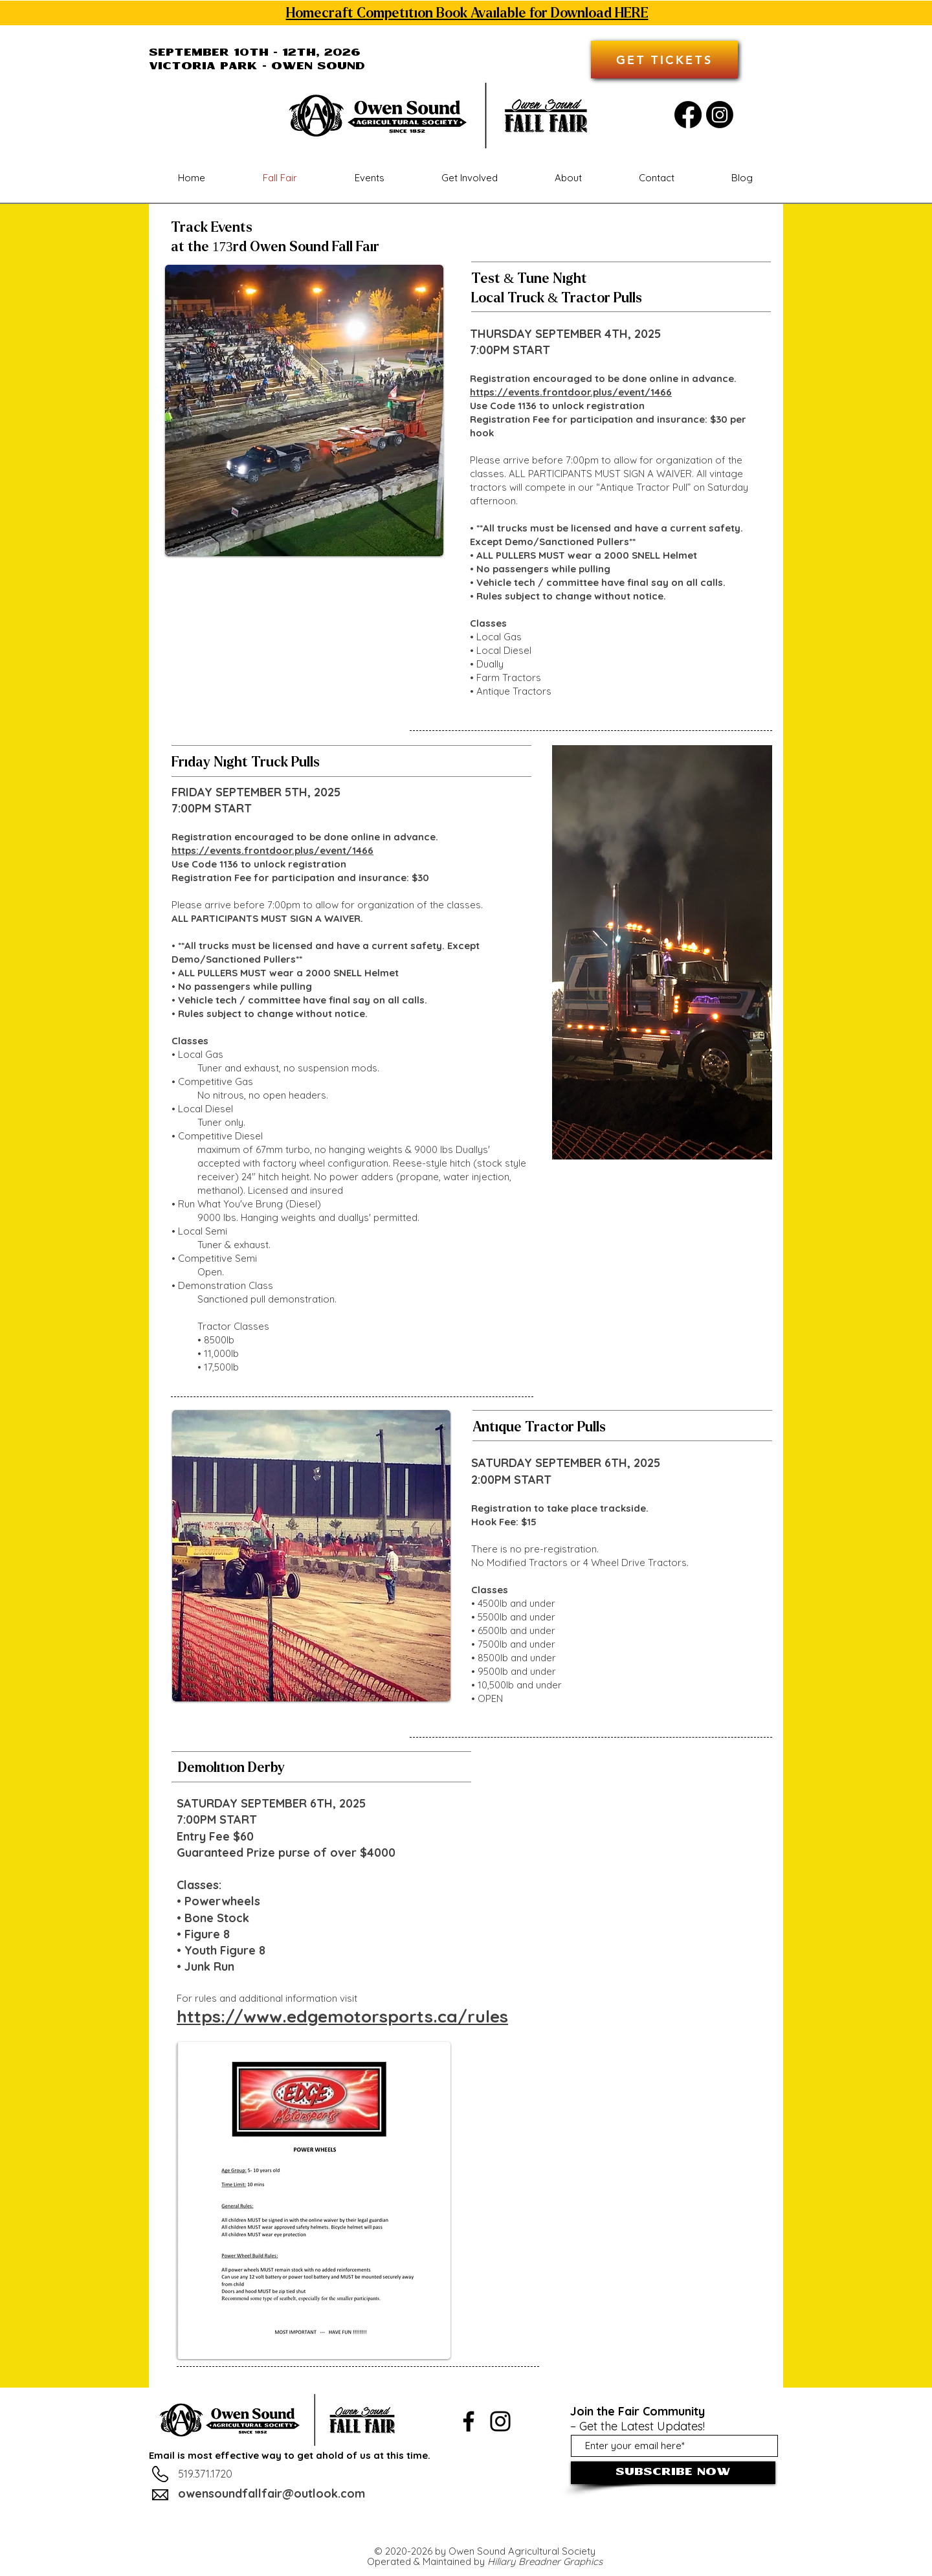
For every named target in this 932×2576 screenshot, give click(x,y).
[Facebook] (688, 114)
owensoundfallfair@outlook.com (271, 2493)
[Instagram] (719, 114)
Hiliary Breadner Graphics (545, 2561)
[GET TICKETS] (664, 59)
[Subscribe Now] (673, 2472)
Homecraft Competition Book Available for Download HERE (467, 13)
